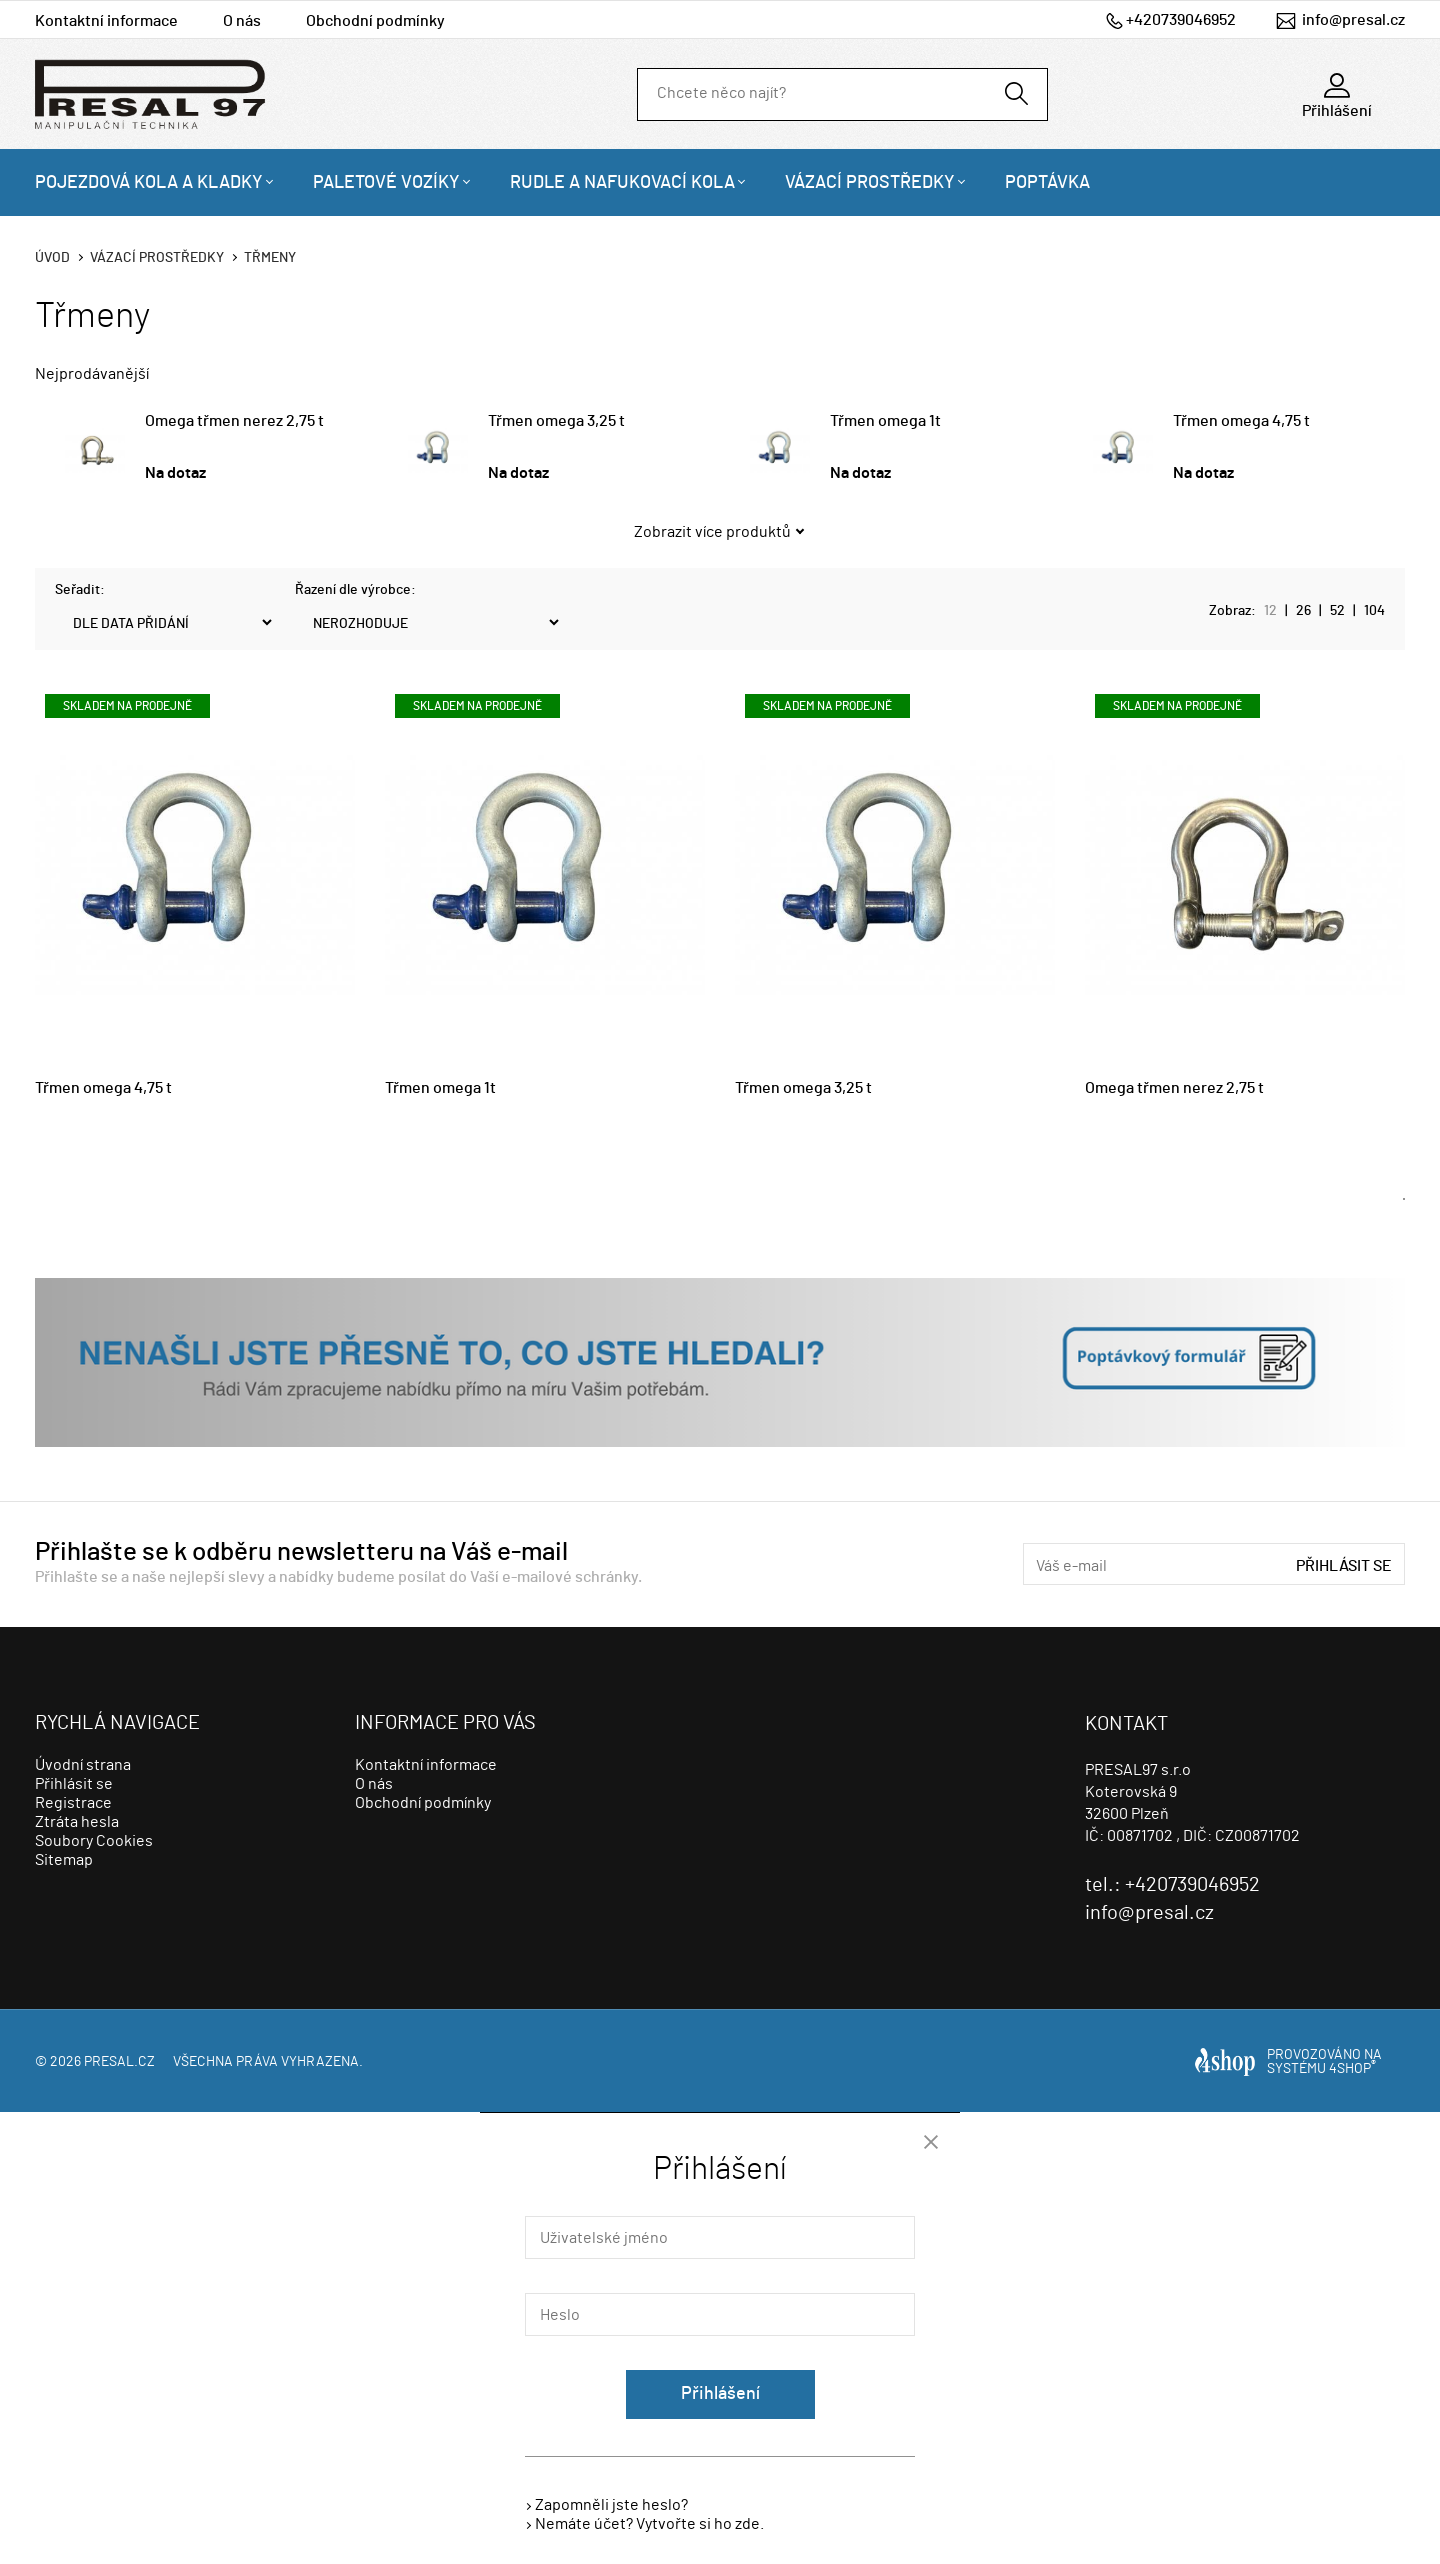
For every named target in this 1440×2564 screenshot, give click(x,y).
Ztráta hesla (77, 1822)
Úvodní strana (83, 1765)
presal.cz (119, 2062)
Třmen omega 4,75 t (1241, 421)
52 (1337, 611)
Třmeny (270, 258)
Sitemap (64, 1860)
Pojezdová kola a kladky (149, 183)
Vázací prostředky (870, 183)
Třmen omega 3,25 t (556, 421)
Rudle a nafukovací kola (622, 183)
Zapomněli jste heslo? (611, 2505)
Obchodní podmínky (375, 21)
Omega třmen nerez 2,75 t (234, 421)
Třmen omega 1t (885, 421)
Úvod (52, 258)
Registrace (73, 1803)
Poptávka (1047, 183)
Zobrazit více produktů (712, 532)
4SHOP (1352, 2069)
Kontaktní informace (106, 21)
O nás (242, 21)
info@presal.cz (1353, 20)
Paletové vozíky (386, 183)
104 (1374, 611)
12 (1270, 611)
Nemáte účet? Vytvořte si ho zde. (649, 2524)
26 (1303, 611)
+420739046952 (1181, 20)
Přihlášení (720, 2394)
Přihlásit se (1344, 1566)
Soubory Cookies (94, 1841)
